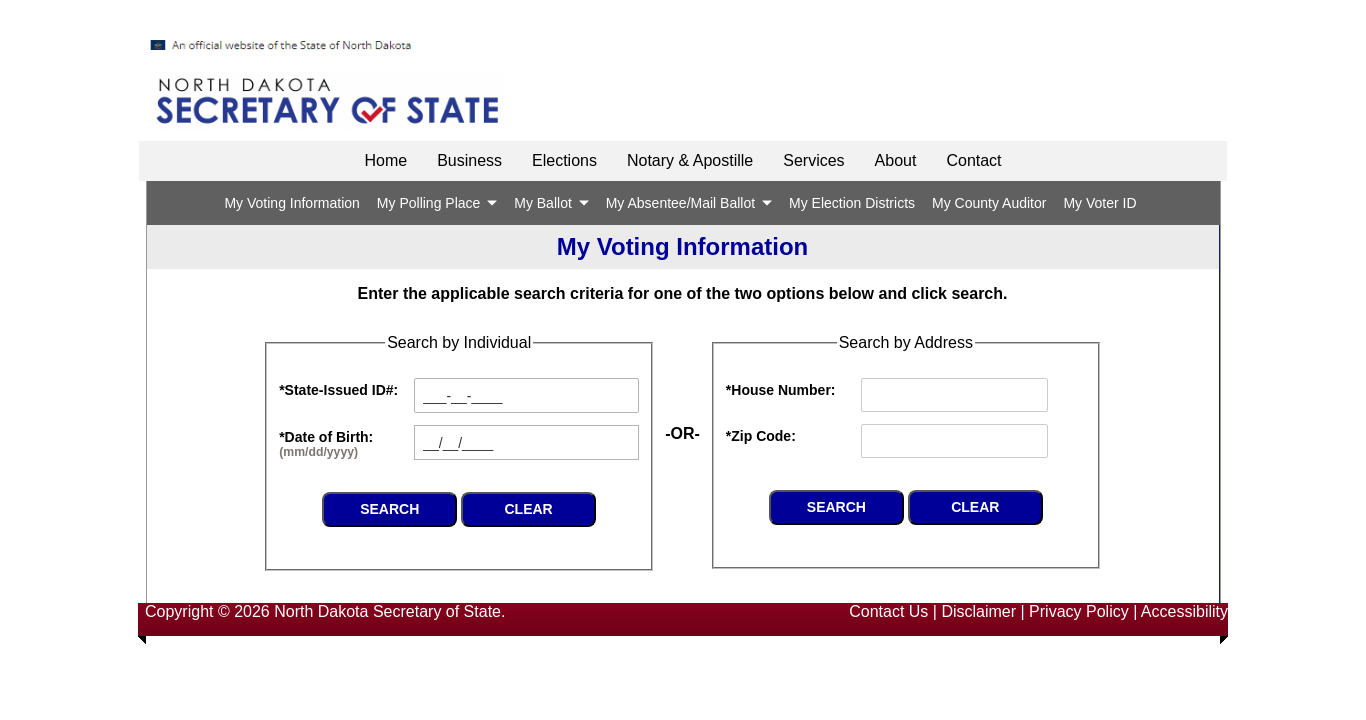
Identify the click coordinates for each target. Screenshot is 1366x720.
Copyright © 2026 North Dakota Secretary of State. (325, 611)
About (896, 160)
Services (813, 160)
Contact (973, 160)
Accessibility (1184, 611)
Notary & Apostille (690, 160)
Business (469, 160)
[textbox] (526, 442)
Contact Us (888, 611)
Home (385, 160)
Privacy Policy (1079, 611)
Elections (564, 160)
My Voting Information (291, 203)
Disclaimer (978, 611)
